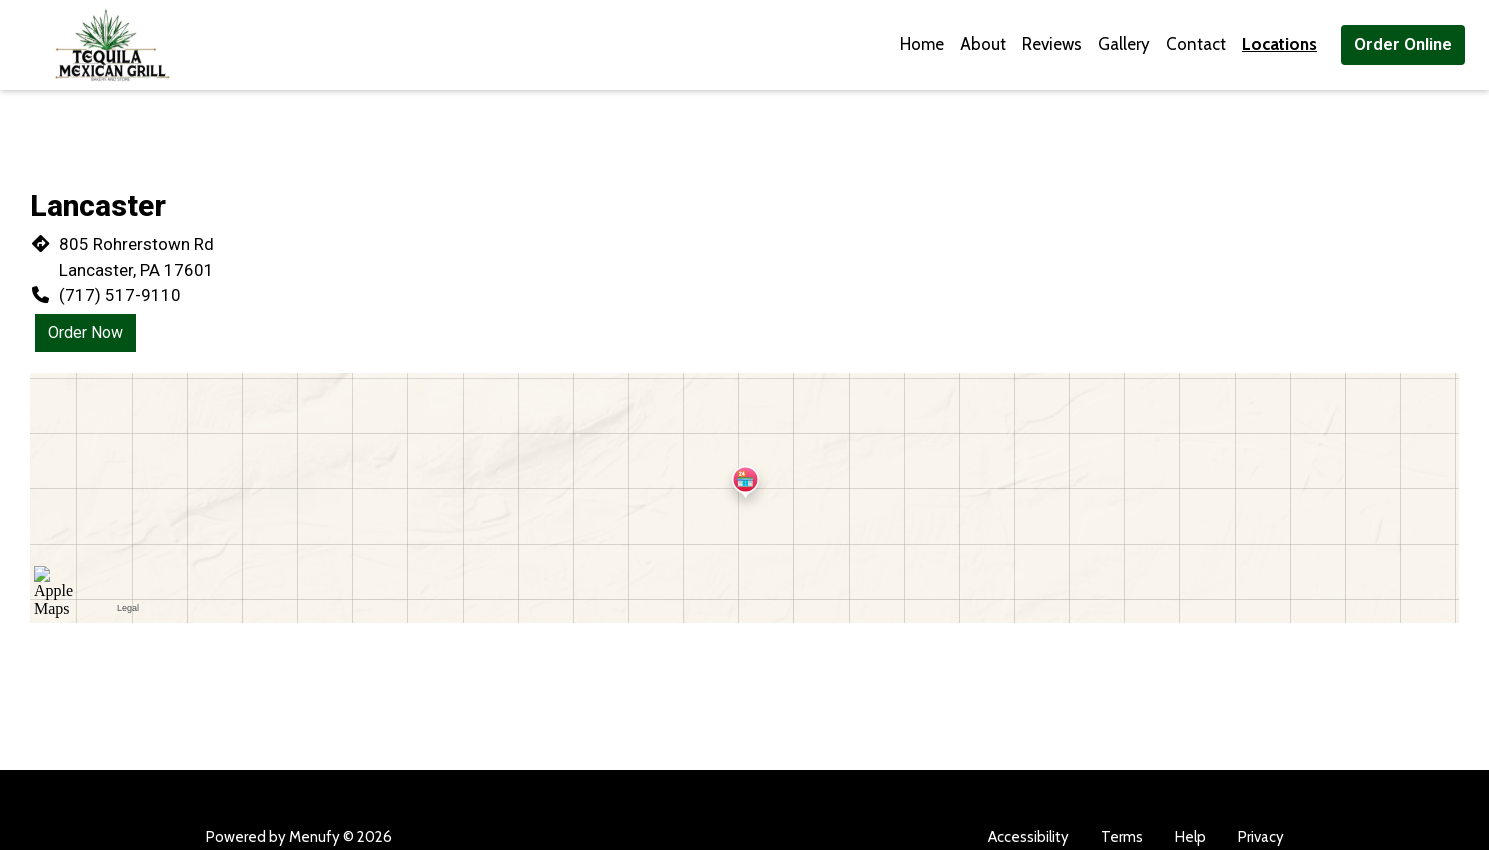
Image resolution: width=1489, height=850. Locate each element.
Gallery (1124, 44)
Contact (1196, 44)
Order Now (85, 332)
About (983, 44)
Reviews (1052, 44)
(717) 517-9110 (120, 295)
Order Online (1403, 44)
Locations (1279, 44)
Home (922, 44)
